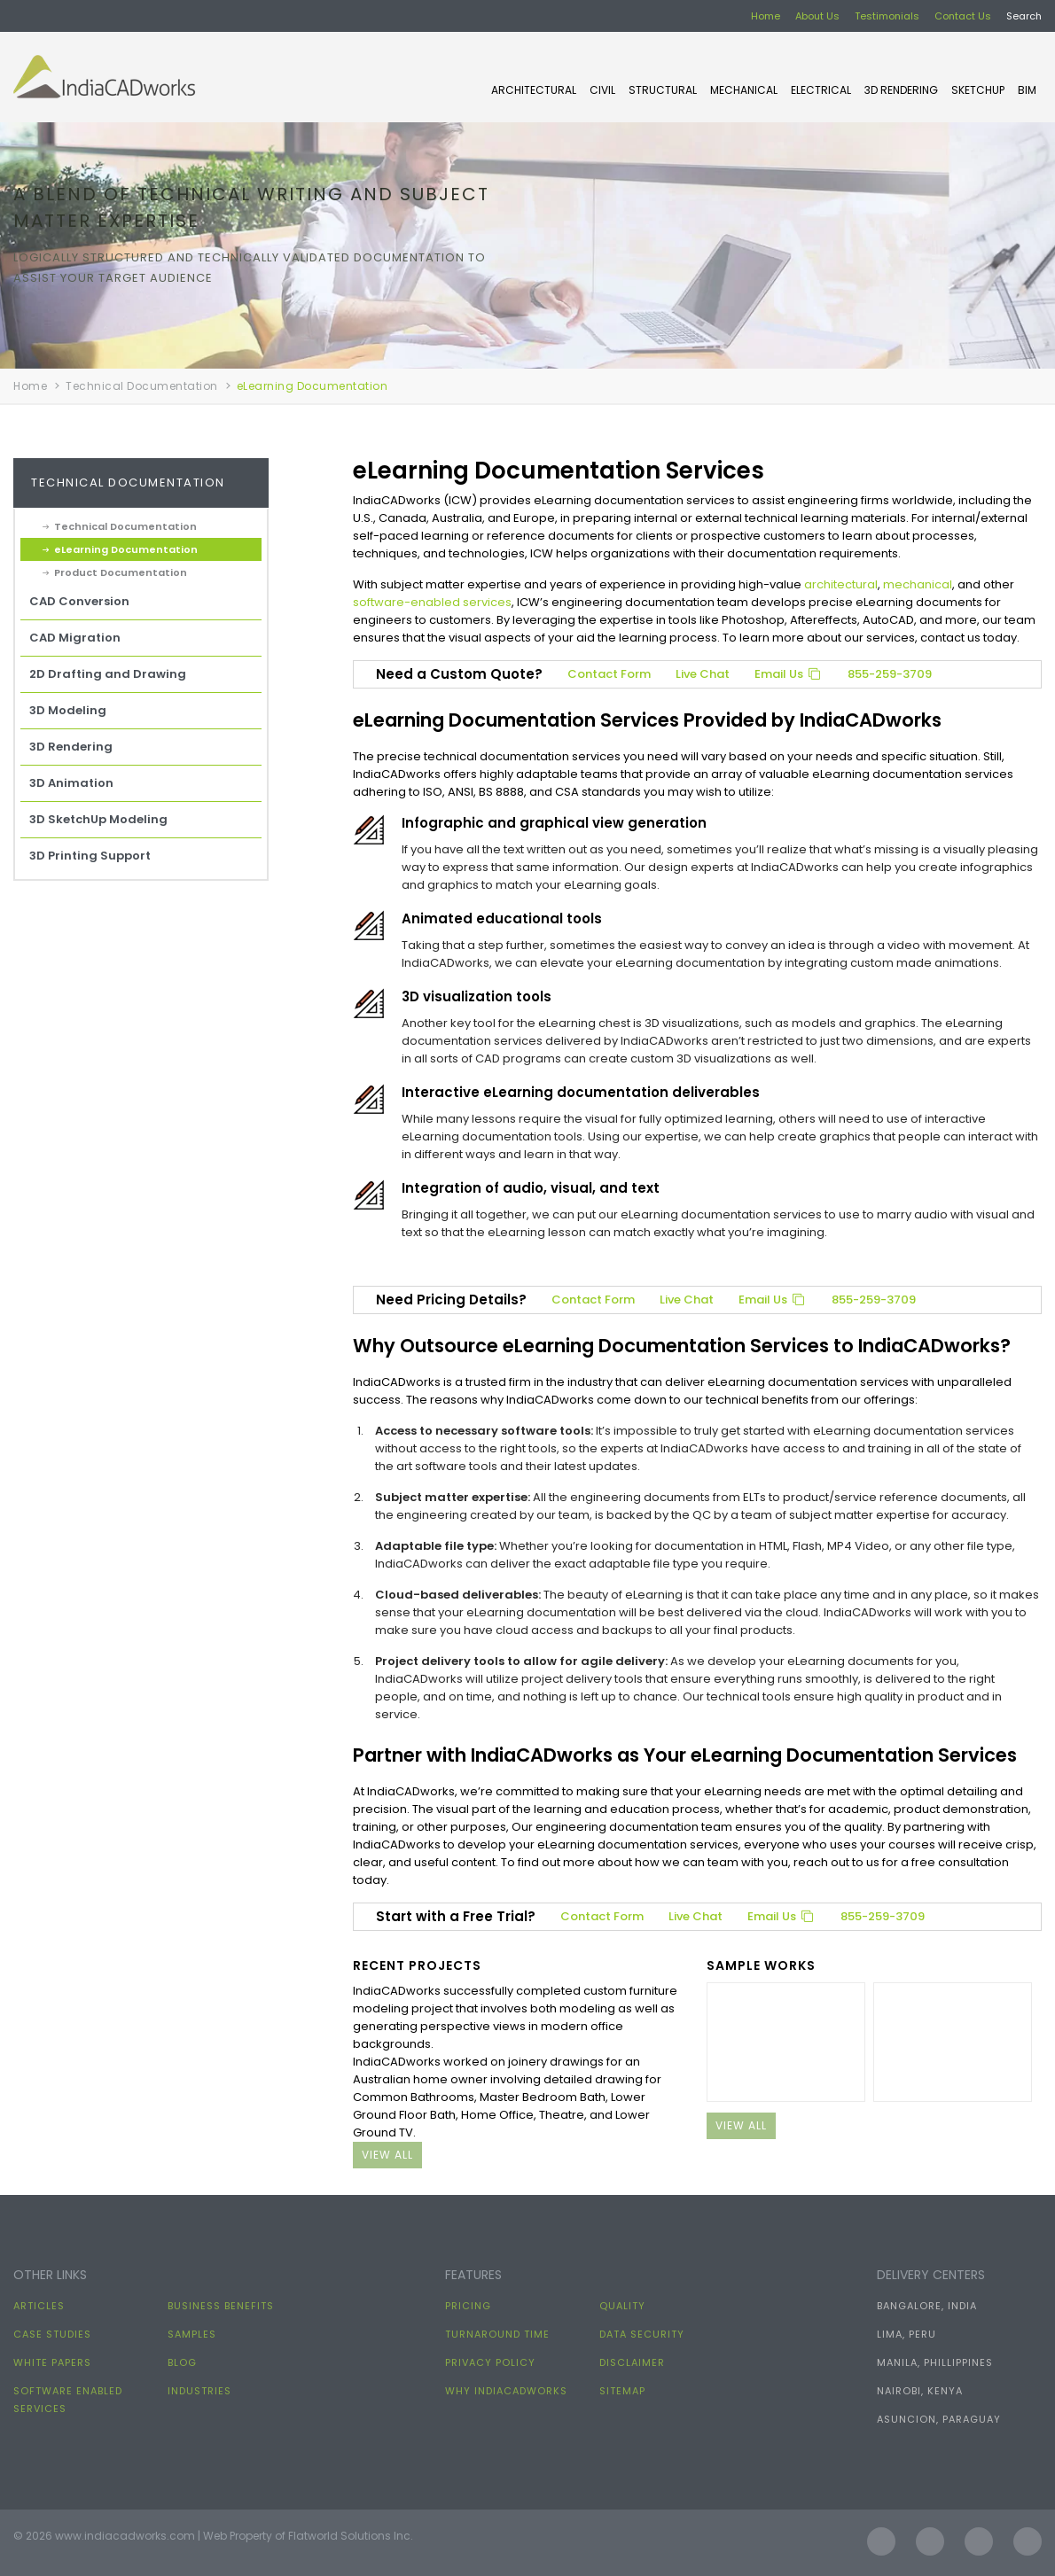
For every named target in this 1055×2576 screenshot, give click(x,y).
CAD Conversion (79, 601)
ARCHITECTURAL (533, 89)
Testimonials (887, 16)
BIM (1027, 89)
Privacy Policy (490, 2362)
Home (765, 16)
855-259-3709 (890, 673)
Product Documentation (120, 572)
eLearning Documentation (126, 549)
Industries (199, 2391)
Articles (39, 2306)
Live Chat (703, 673)
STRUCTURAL (663, 89)
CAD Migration (75, 637)
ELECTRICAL (821, 89)
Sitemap (622, 2391)
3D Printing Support (90, 855)
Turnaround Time (497, 2334)
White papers (52, 2362)
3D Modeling (67, 710)
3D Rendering (901, 89)
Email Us (788, 673)
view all (387, 2154)
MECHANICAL (744, 89)
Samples (192, 2334)
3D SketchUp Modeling (98, 819)
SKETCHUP (977, 89)
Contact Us (962, 16)
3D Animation (71, 782)
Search (1024, 16)
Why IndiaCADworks (506, 2391)
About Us (817, 16)
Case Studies (52, 2334)
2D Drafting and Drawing (107, 673)
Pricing (468, 2306)
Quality (622, 2306)
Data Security (641, 2334)
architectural (841, 584)
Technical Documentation (142, 385)
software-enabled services (432, 602)
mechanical (917, 584)
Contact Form (609, 673)
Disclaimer (632, 2362)
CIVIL (602, 89)
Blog (182, 2362)
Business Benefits (221, 2306)
